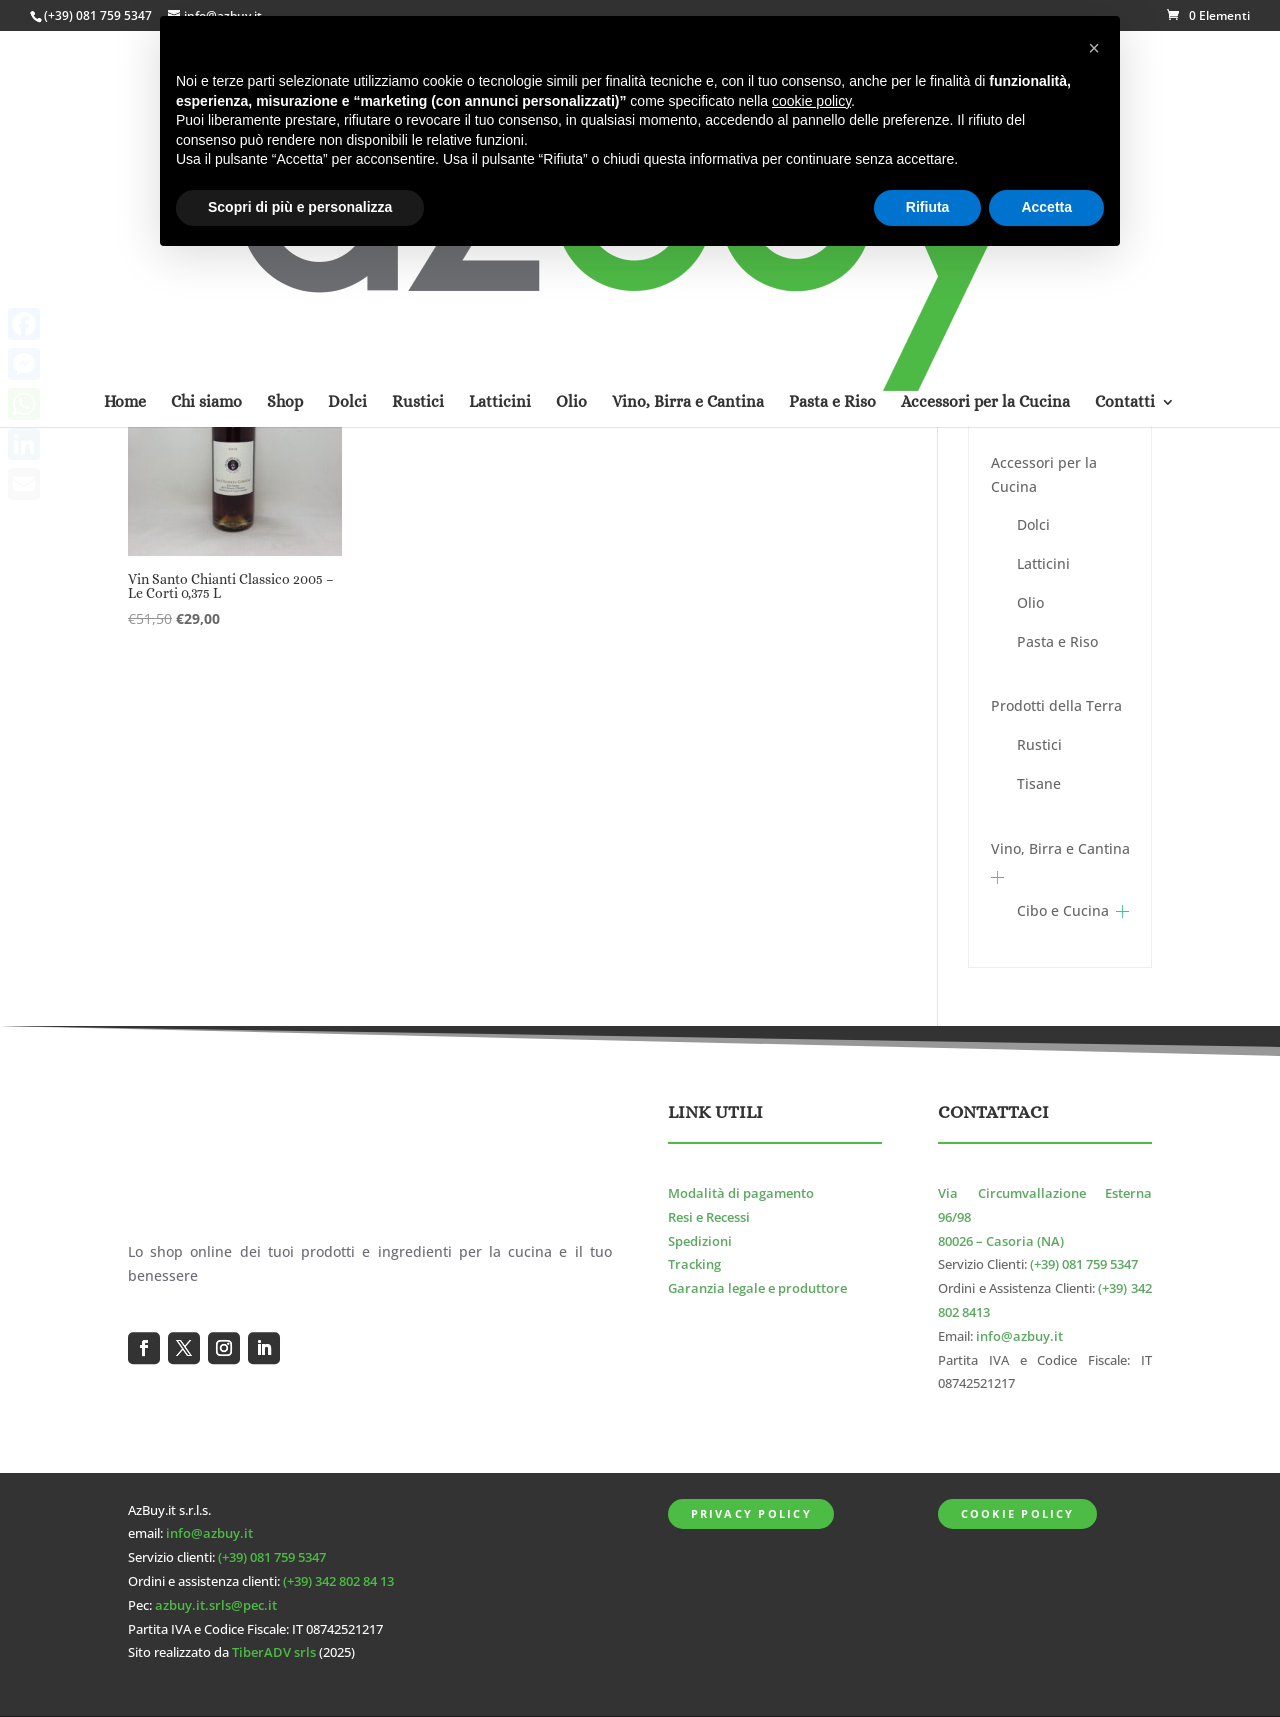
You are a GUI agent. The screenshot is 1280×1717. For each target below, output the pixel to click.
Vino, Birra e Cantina (1060, 848)
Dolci (1033, 524)
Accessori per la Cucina (1044, 474)
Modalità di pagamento (741, 1193)
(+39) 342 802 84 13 (338, 1581)
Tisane (1039, 783)
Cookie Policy (1018, 1513)
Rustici (1039, 744)
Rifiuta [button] (928, 207)
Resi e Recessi (709, 1217)
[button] (1094, 48)
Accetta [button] (1046, 207)
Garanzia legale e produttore (757, 1288)
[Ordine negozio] (781, 315)
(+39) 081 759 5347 (98, 15)
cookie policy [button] (811, 101)
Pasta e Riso (1057, 641)
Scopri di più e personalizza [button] (300, 207)
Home (125, 143)
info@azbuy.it (1019, 1336)
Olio (1030, 602)
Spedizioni (700, 1241)
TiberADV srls (274, 1652)
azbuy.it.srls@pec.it (216, 1605)
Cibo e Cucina (1063, 910)
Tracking (694, 1264)
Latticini (1043, 563)
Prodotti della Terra (1056, 705)
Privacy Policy (751, 1513)
